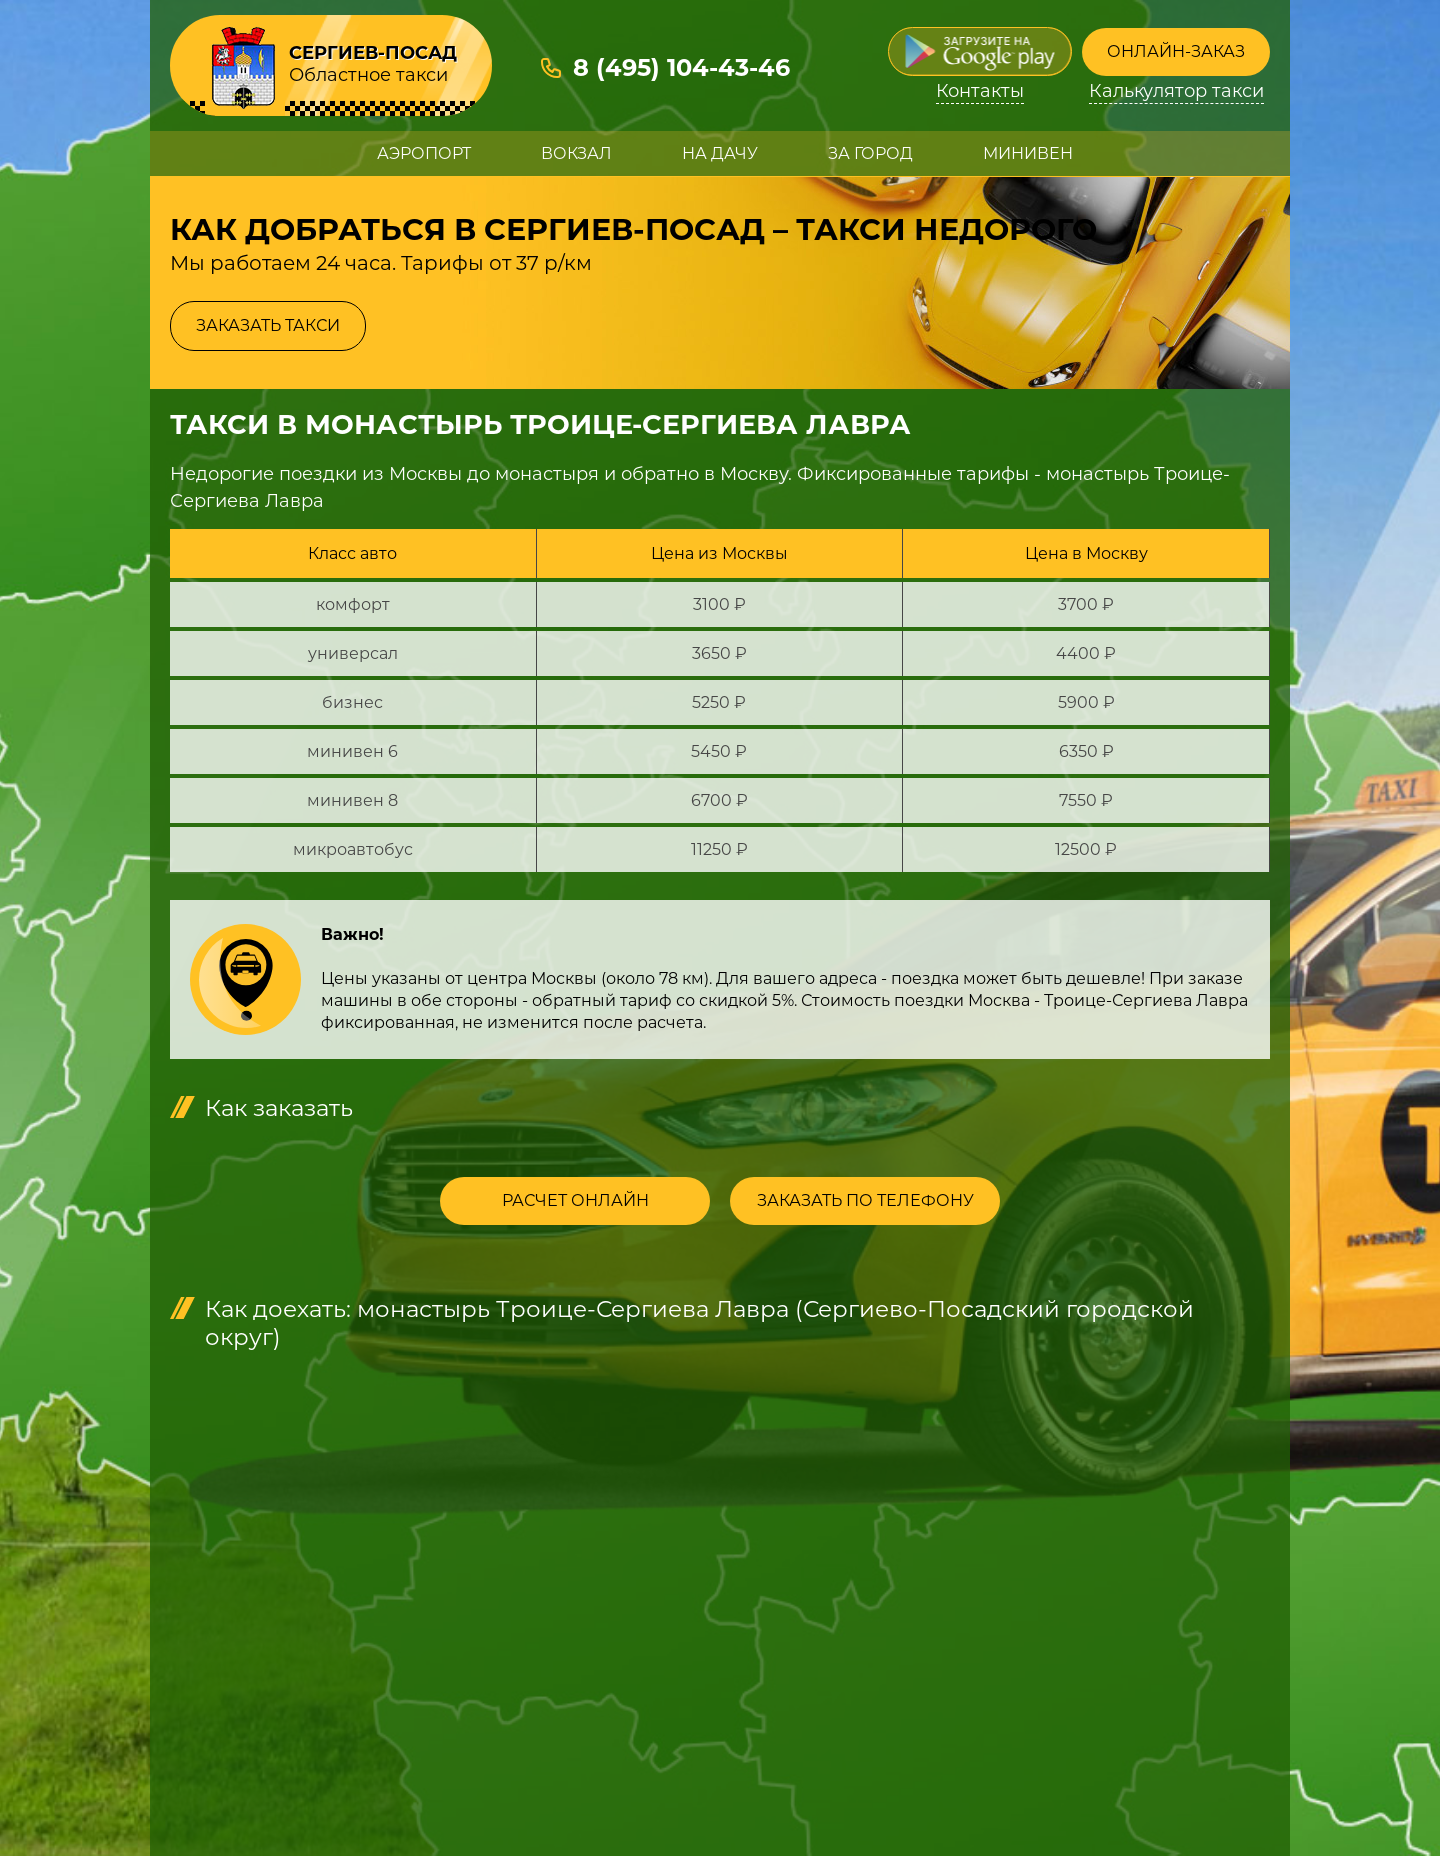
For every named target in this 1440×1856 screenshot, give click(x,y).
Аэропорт (424, 153)
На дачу (720, 153)
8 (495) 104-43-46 (681, 67)
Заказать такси (268, 325)
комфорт (353, 604)
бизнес (352, 702)
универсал (353, 653)
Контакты (980, 91)
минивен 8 (352, 800)
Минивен (1028, 153)
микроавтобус (353, 849)
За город (870, 153)
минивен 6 (352, 751)
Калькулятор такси (1176, 91)
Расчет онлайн (575, 1200)
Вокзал (576, 153)
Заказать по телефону (865, 1200)
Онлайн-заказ (1176, 51)
